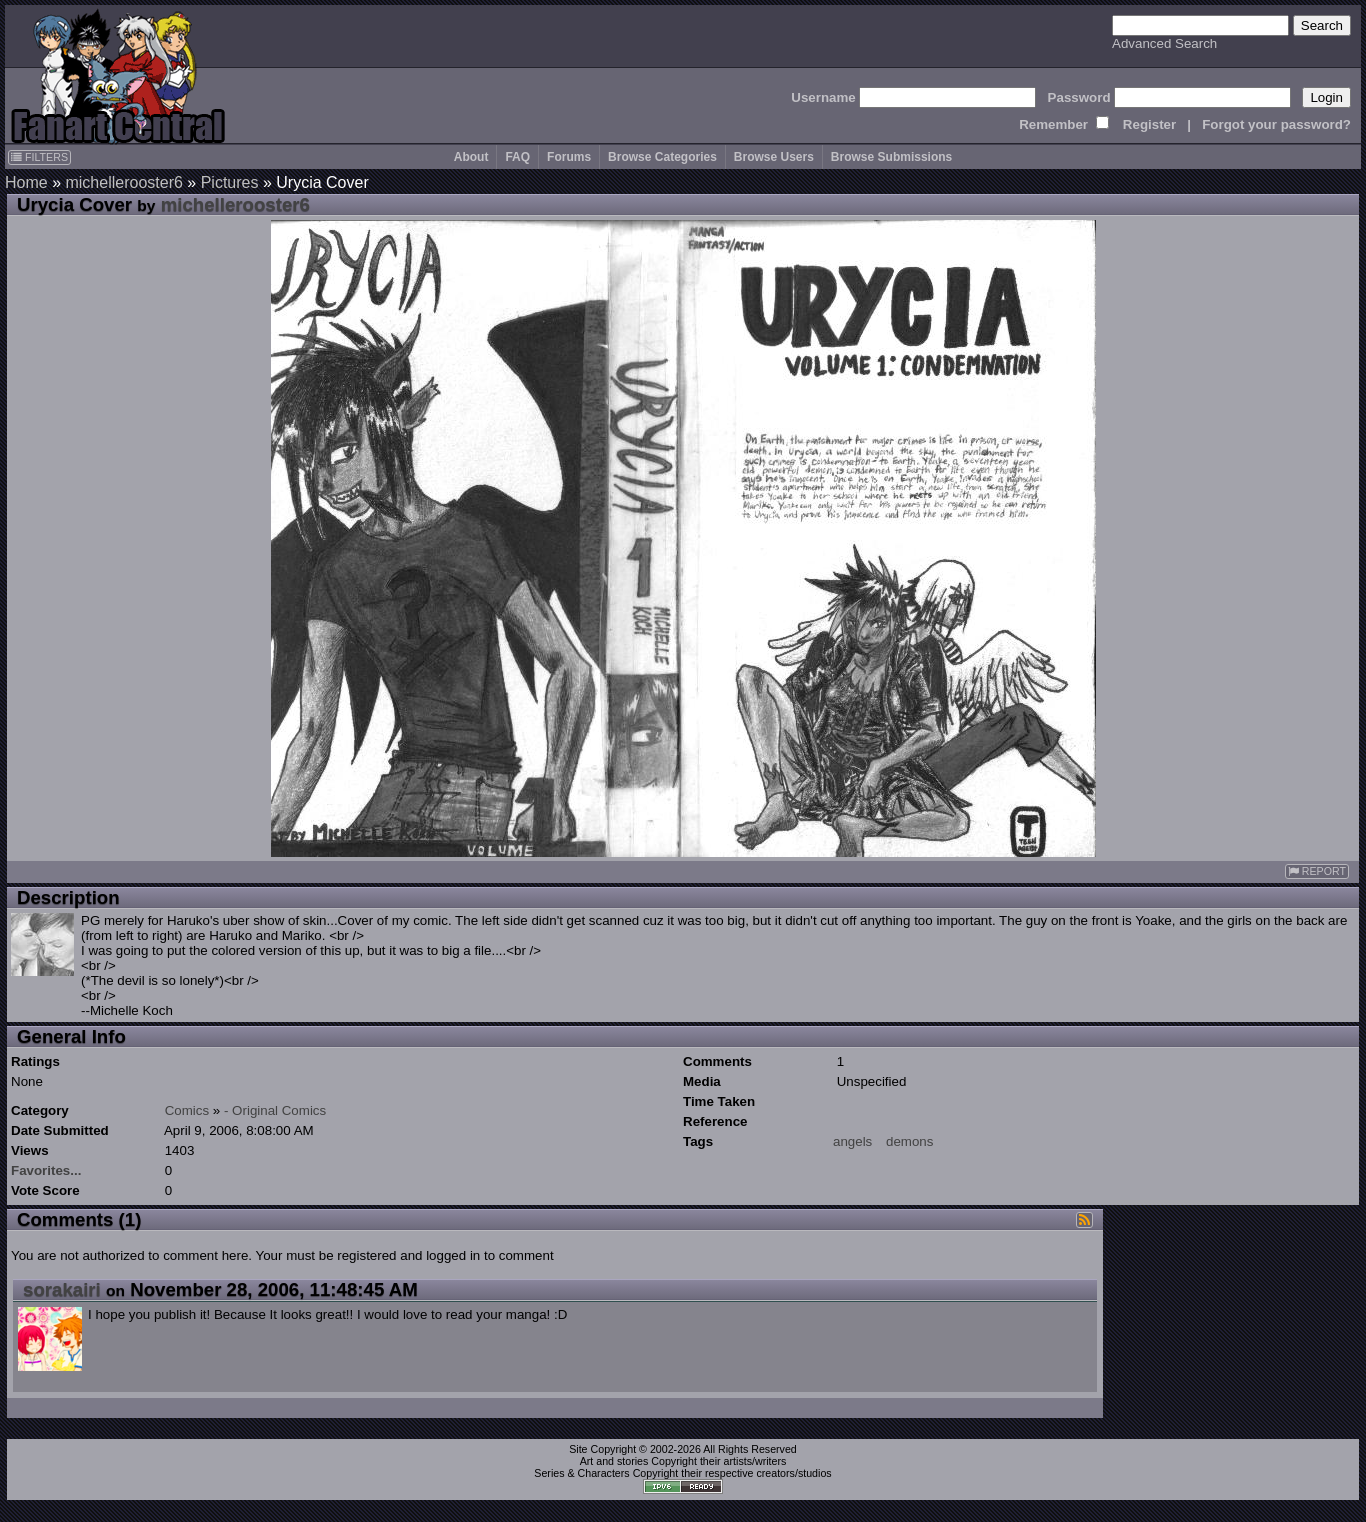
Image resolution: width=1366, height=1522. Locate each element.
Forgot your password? (1276, 124)
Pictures (230, 182)
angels (852, 1141)
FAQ (517, 157)
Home (26, 182)
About (471, 157)
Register (1149, 124)
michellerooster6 (123, 182)
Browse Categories (662, 157)
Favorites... (46, 1170)
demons (909, 1141)
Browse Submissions (891, 157)
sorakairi (62, 1289)
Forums (569, 157)
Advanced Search (1164, 43)
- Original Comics (275, 1110)
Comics (187, 1110)
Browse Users (774, 157)
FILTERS (39, 157)
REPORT (1317, 871)
